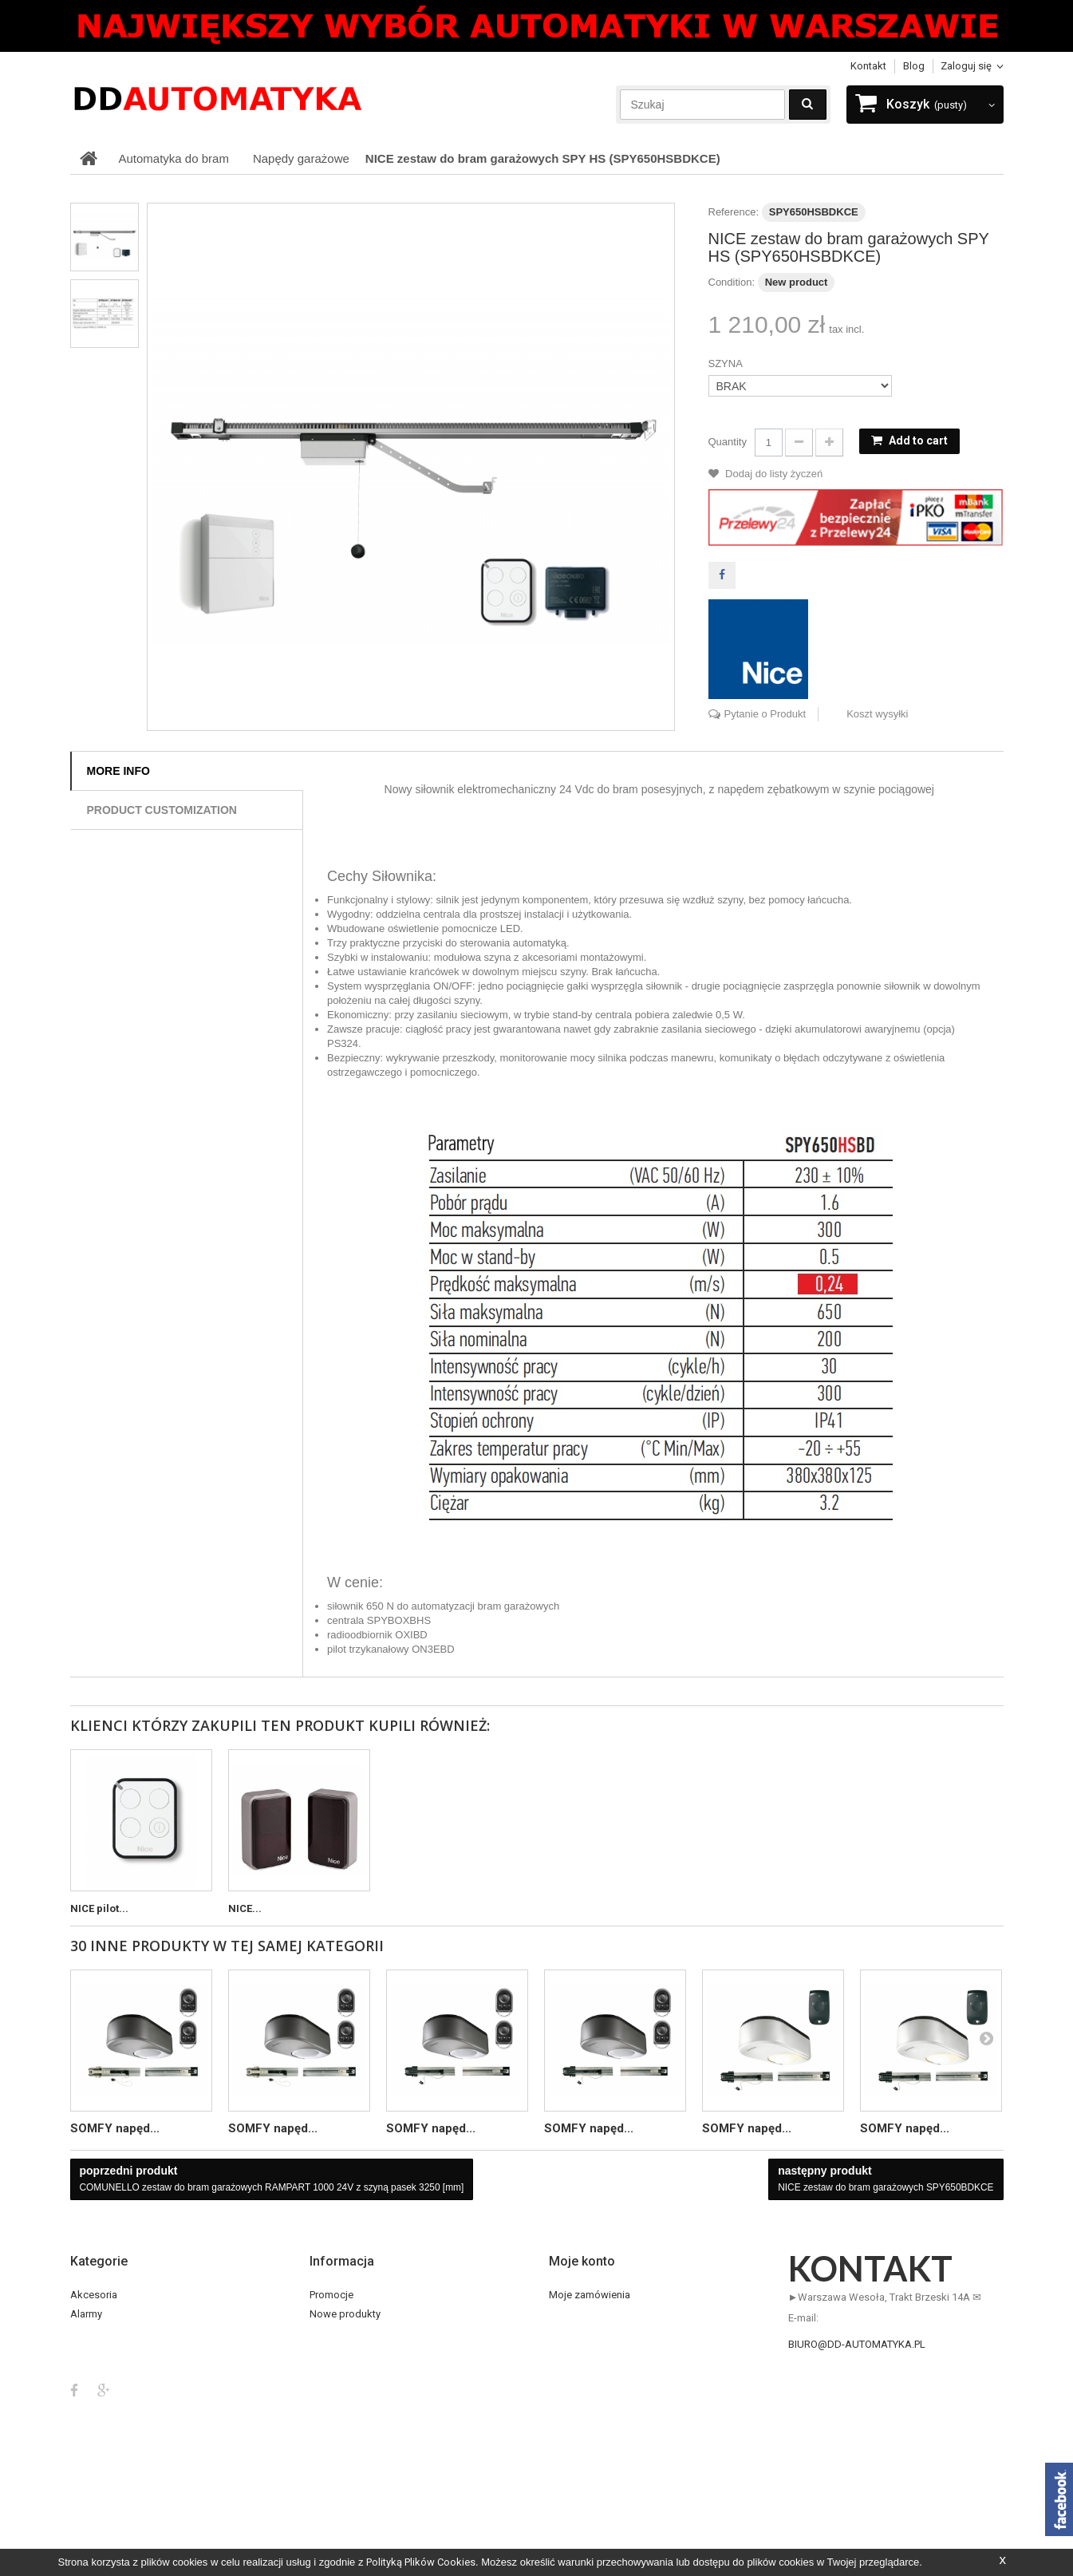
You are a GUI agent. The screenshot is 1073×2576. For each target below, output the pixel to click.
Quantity (727, 442)
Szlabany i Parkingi (113, 2467)
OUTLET (88, 2410)
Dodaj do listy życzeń (773, 474)
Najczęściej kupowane (362, 2333)
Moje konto (582, 2261)
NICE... (245, 1908)
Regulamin (334, 2410)
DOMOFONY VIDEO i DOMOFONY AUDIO (162, 2390)
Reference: (733, 212)
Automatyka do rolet (117, 2352)
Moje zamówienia (589, 2295)
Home (323, 2371)
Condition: (731, 282)
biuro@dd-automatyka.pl (856, 2344)
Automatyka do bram (119, 2333)
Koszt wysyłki (877, 714)
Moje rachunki (581, 2333)
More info (118, 771)
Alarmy (86, 2314)
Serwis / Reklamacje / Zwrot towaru (391, 2448)
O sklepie (331, 2429)
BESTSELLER (99, 2371)
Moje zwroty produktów (604, 2314)
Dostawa (330, 2390)
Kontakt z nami (344, 2352)
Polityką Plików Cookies (420, 2562)
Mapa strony (338, 2467)
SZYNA (726, 363)
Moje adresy (577, 2352)
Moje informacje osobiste (608, 2371)
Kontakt (868, 66)
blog (914, 66)
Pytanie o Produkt (765, 714)
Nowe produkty (345, 2314)
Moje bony (573, 2390)
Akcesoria (93, 2295)
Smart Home (99, 2448)
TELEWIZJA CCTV (110, 2486)
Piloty (82, 2429)
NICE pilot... (99, 1908)
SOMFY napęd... (115, 2128)
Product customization (162, 810)
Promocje (331, 2295)
